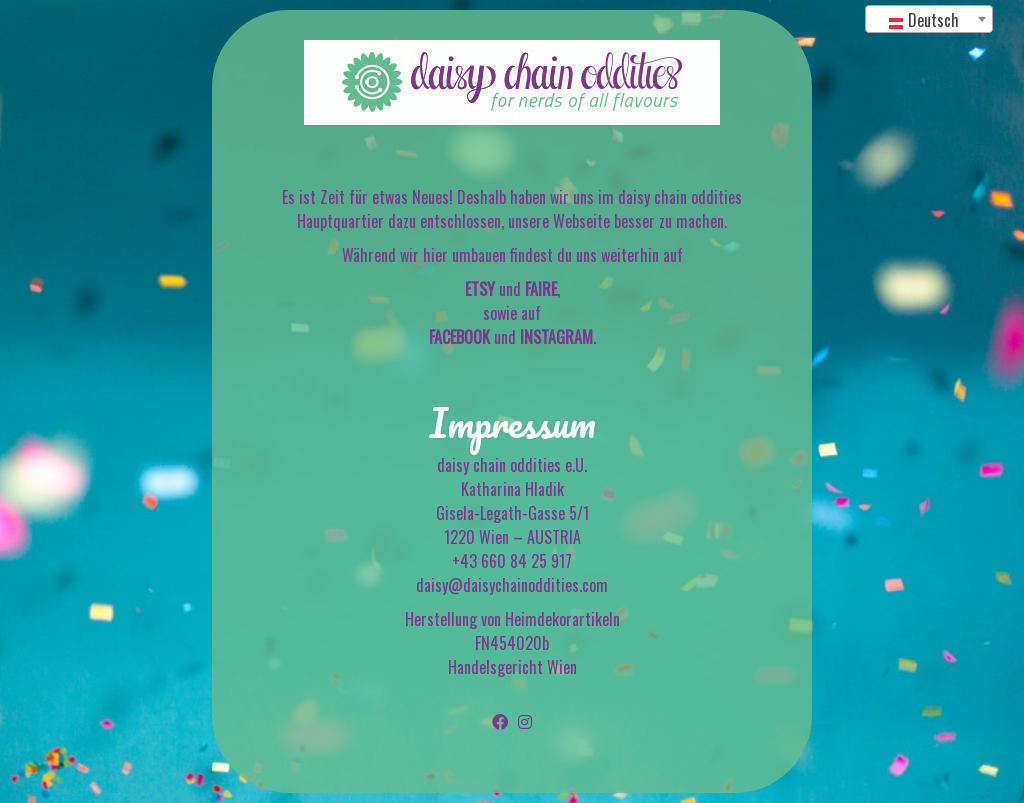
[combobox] (929, 19)
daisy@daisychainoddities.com (512, 585)
